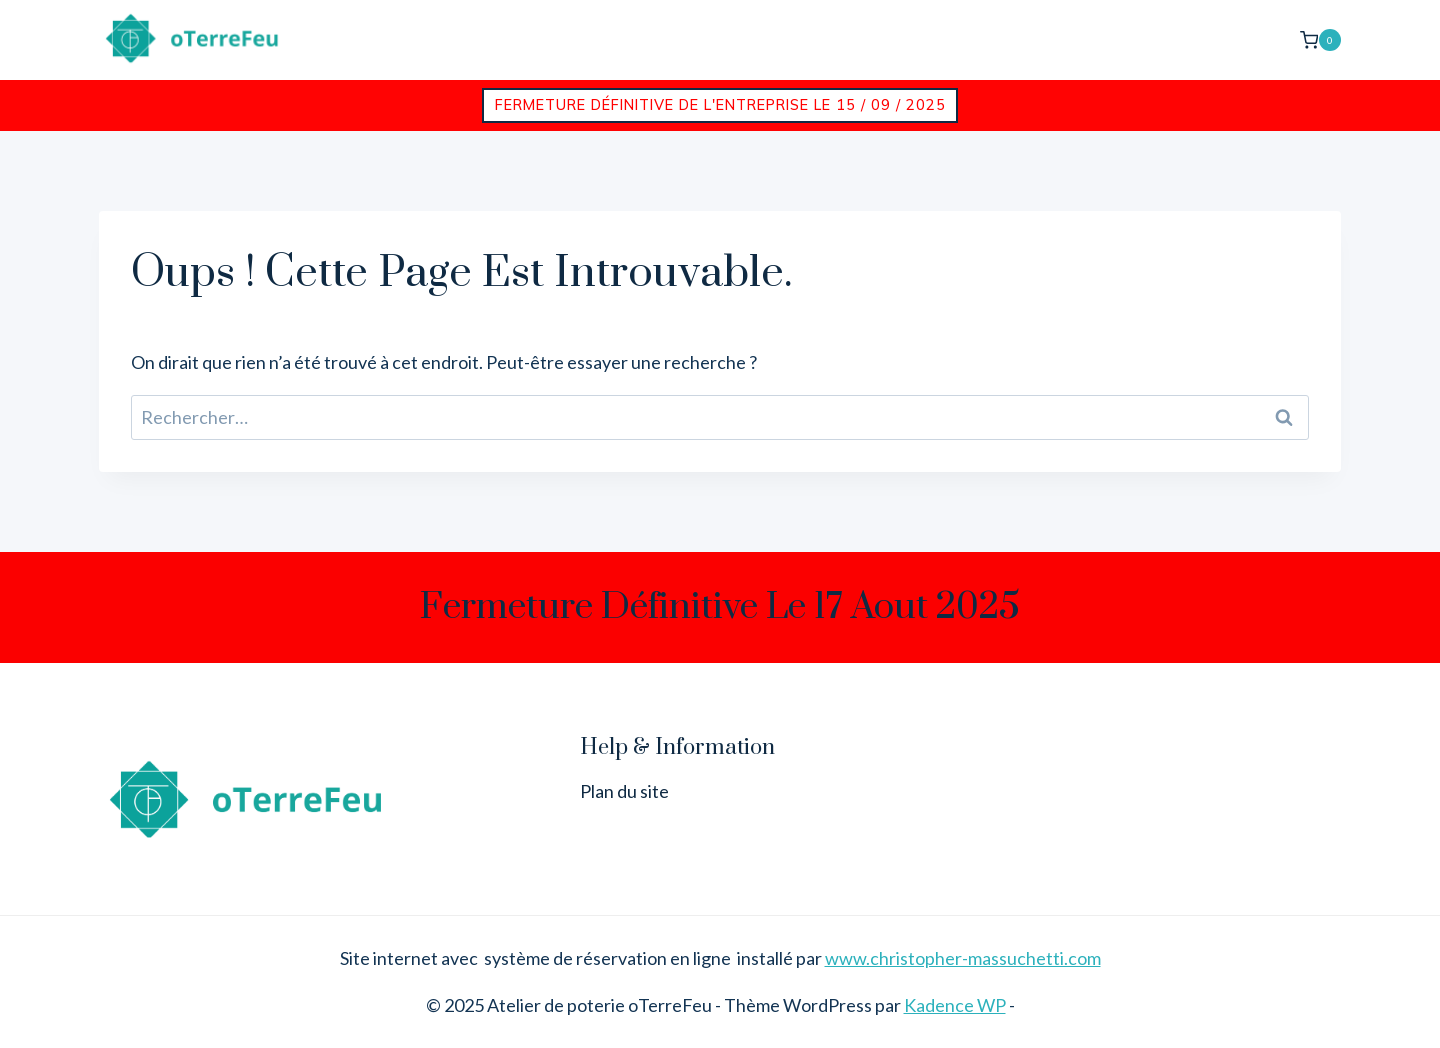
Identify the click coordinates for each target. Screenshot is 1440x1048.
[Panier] (1320, 39)
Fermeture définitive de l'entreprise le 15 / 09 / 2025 (720, 105)
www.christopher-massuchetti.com (963, 958)
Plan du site (624, 791)
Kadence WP (955, 1005)
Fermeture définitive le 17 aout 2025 (720, 607)
